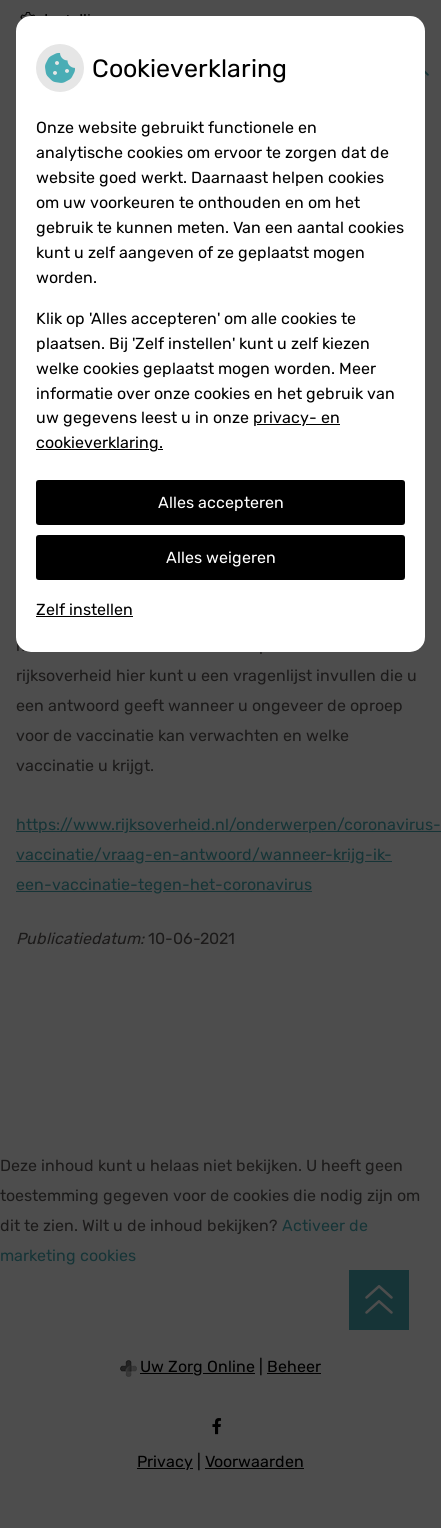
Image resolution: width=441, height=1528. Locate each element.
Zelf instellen (84, 609)
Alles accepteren (221, 502)
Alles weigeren (221, 557)
